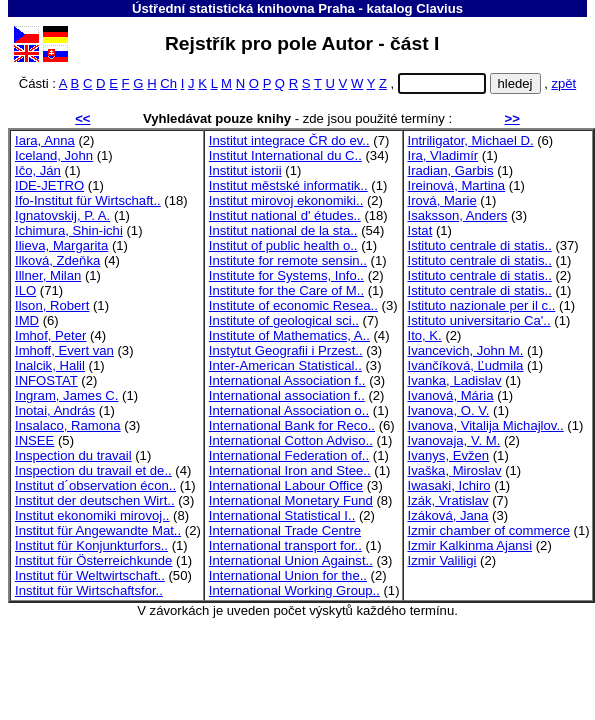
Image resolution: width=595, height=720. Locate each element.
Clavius (439, 8)
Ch (168, 83)
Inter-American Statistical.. (285, 365)
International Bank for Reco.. (292, 425)
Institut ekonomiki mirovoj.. (92, 515)
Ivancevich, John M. (466, 350)
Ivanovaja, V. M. (454, 440)
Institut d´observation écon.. (95, 485)
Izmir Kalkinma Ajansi (470, 545)
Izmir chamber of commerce (489, 530)
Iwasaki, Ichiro (449, 485)
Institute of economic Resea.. (293, 305)
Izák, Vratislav (448, 500)
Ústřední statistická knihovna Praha (243, 8)
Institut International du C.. (285, 155)
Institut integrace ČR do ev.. (289, 140)
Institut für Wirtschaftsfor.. (89, 590)
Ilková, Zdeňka (57, 260)
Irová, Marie (442, 200)
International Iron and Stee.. (290, 470)
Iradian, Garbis (451, 170)
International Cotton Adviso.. (291, 440)
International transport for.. (285, 545)
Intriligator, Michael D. (471, 140)
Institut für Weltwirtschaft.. (90, 575)
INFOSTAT (46, 380)
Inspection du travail (73, 455)
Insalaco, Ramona (68, 425)
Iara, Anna (45, 140)
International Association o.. (289, 410)
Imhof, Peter (50, 335)
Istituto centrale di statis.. (480, 245)
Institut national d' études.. (285, 215)
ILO (25, 290)
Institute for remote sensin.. (288, 260)
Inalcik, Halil (50, 365)
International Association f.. (287, 380)
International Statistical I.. (282, 515)
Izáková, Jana (448, 515)
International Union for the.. (288, 575)
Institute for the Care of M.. (286, 290)
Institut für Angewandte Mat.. (98, 530)
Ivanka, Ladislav (455, 380)
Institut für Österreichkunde (93, 560)
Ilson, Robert (52, 305)
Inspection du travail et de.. (93, 470)
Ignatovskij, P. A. (62, 215)
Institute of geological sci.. (284, 320)
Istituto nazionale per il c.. (482, 305)
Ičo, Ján (38, 170)
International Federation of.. (289, 455)
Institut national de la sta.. (283, 230)
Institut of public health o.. (283, 245)
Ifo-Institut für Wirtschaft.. (88, 200)
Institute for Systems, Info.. (286, 275)
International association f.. (287, 395)
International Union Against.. (291, 560)
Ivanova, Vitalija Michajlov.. (486, 425)
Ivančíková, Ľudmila (466, 365)
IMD (27, 320)
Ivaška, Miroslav (455, 470)
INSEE (34, 440)
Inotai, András (55, 410)
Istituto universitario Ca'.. (479, 320)
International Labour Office (286, 485)
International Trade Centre (285, 530)
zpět (563, 83)
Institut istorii (245, 170)
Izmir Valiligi (442, 560)
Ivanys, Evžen (449, 455)
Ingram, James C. (66, 395)
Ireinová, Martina (457, 185)
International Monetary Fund (291, 500)
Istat (420, 230)
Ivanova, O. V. (449, 410)
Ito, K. (425, 335)
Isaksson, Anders (458, 215)
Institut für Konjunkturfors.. (91, 545)
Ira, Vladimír (443, 155)
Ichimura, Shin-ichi (69, 230)
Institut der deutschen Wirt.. (95, 500)
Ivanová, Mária (451, 395)
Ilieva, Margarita (61, 245)
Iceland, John (54, 155)
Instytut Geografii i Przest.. (286, 350)
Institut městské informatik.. (288, 185)
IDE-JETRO (49, 185)
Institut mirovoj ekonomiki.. (286, 200)
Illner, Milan (48, 275)
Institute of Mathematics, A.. (289, 335)
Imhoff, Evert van (64, 350)
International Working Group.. (294, 590)
